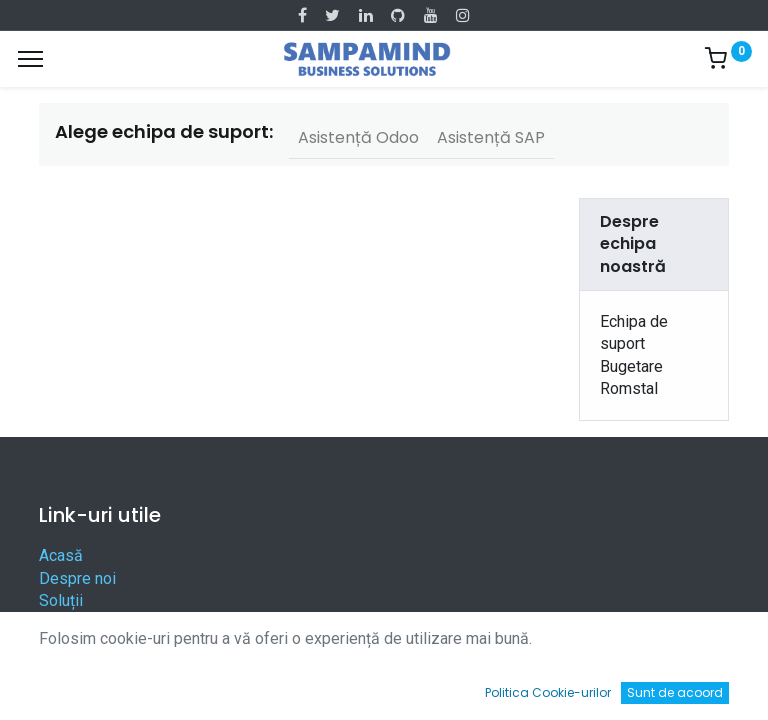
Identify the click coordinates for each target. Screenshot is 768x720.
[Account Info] (702, 685)
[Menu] (30, 59)
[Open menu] (384, 690)
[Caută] (224, 685)
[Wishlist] (543, 685)
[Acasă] (66, 685)
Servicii (65, 623)
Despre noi (77, 578)
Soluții (61, 600)
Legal (58, 645)
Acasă (61, 555)
